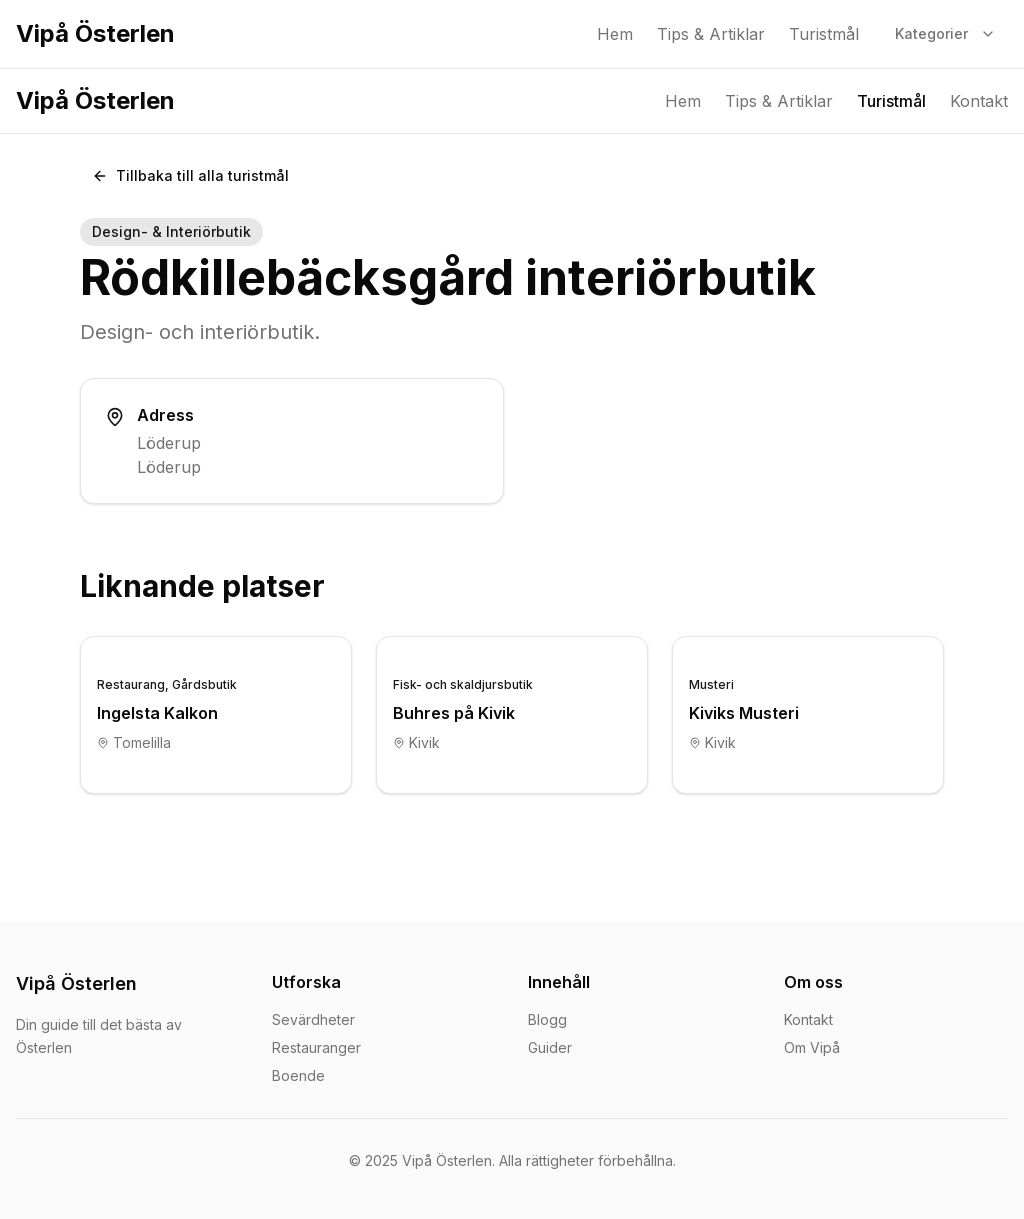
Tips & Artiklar (711, 34)
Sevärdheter (313, 1019)
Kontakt (979, 101)
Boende (298, 1075)
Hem (615, 34)
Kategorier (945, 33)
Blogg (547, 1019)
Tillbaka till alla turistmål (190, 175)
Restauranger (316, 1047)
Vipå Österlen (95, 33)
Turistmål (824, 34)
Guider (550, 1047)
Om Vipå (812, 1047)
